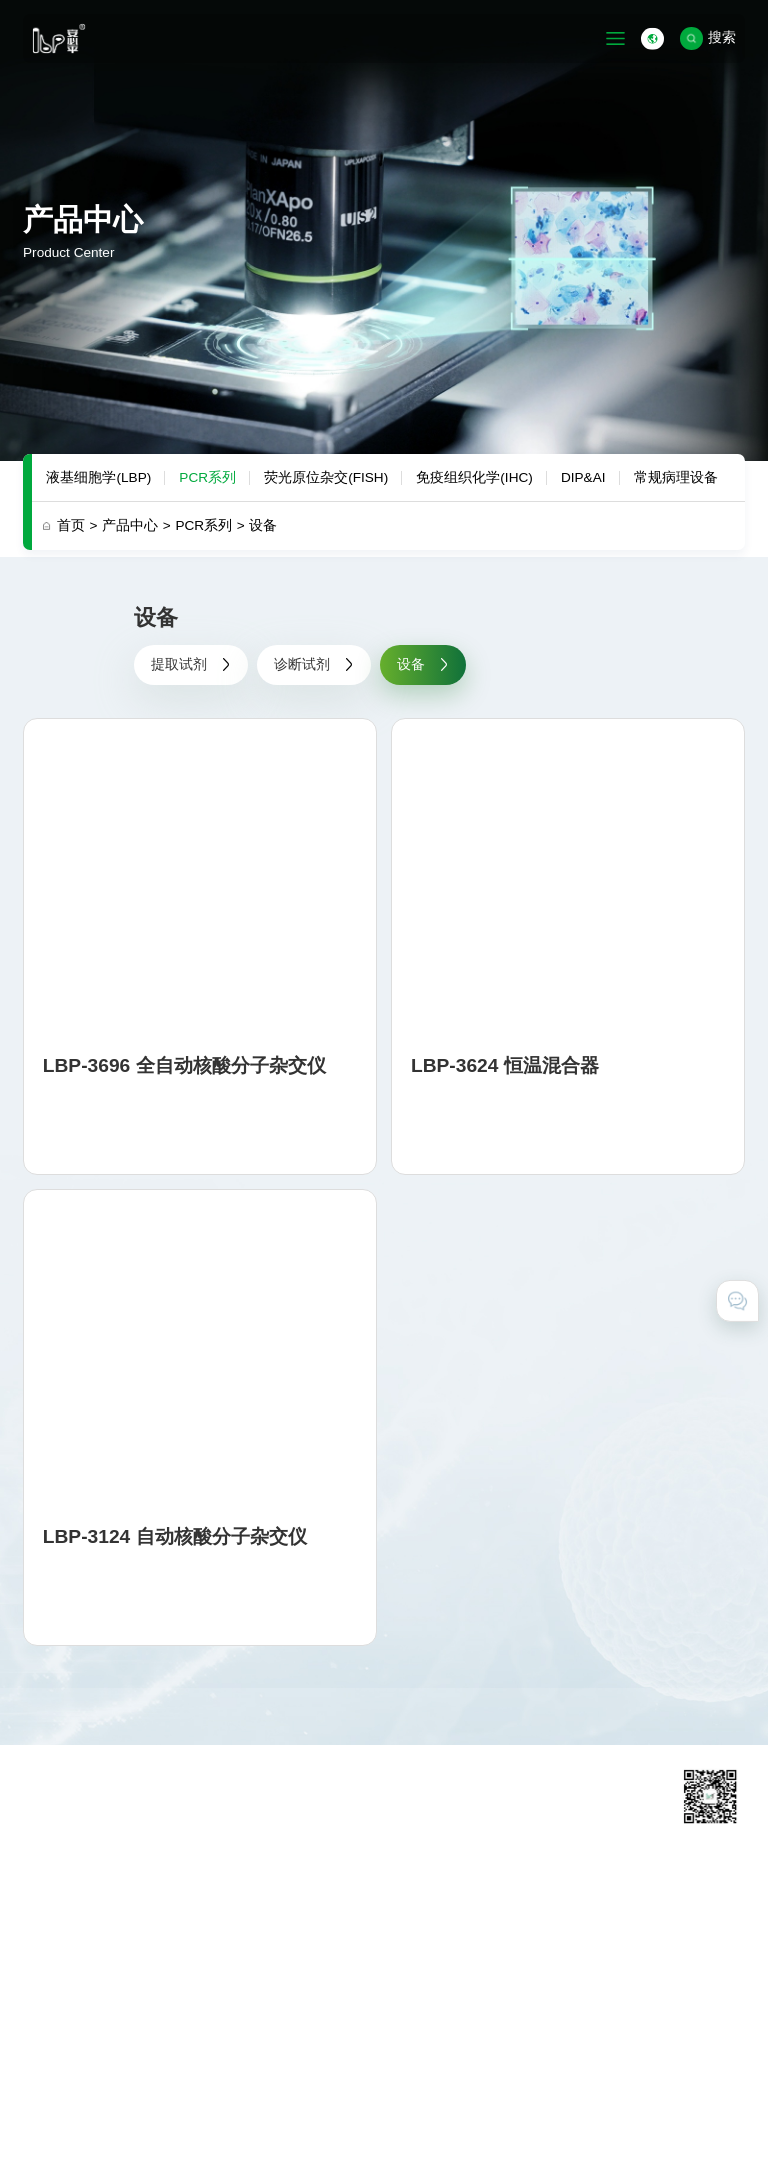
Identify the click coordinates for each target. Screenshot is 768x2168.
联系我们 (567, 1928)
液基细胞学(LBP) (98, 477)
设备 (263, 525)
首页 (77, 525)
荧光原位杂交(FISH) (326, 477)
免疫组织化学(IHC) (474, 477)
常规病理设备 (676, 477)
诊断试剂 (314, 664)
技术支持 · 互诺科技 (84, 2131)
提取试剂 (191, 664)
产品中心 (136, 525)
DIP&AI (583, 477)
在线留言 (567, 1954)
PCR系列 (207, 477)
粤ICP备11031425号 (502, 2082)
